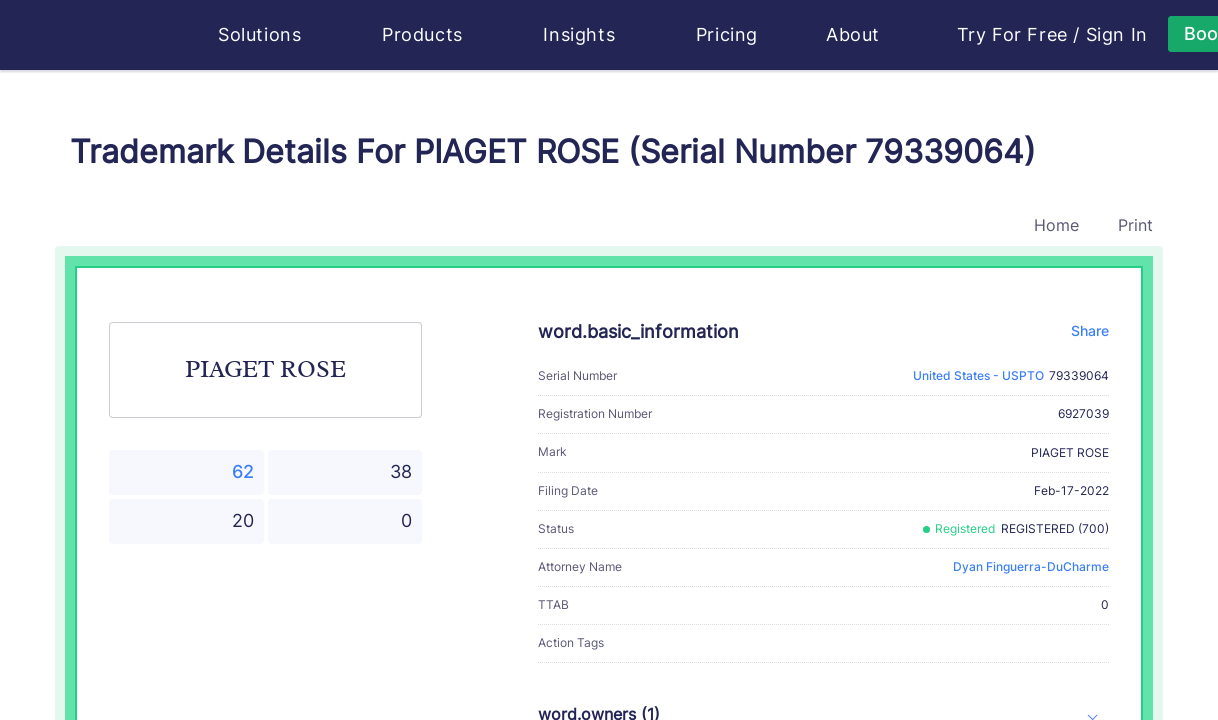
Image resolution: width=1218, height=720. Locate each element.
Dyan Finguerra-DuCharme (1031, 566)
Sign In (1117, 35)
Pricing (727, 34)
